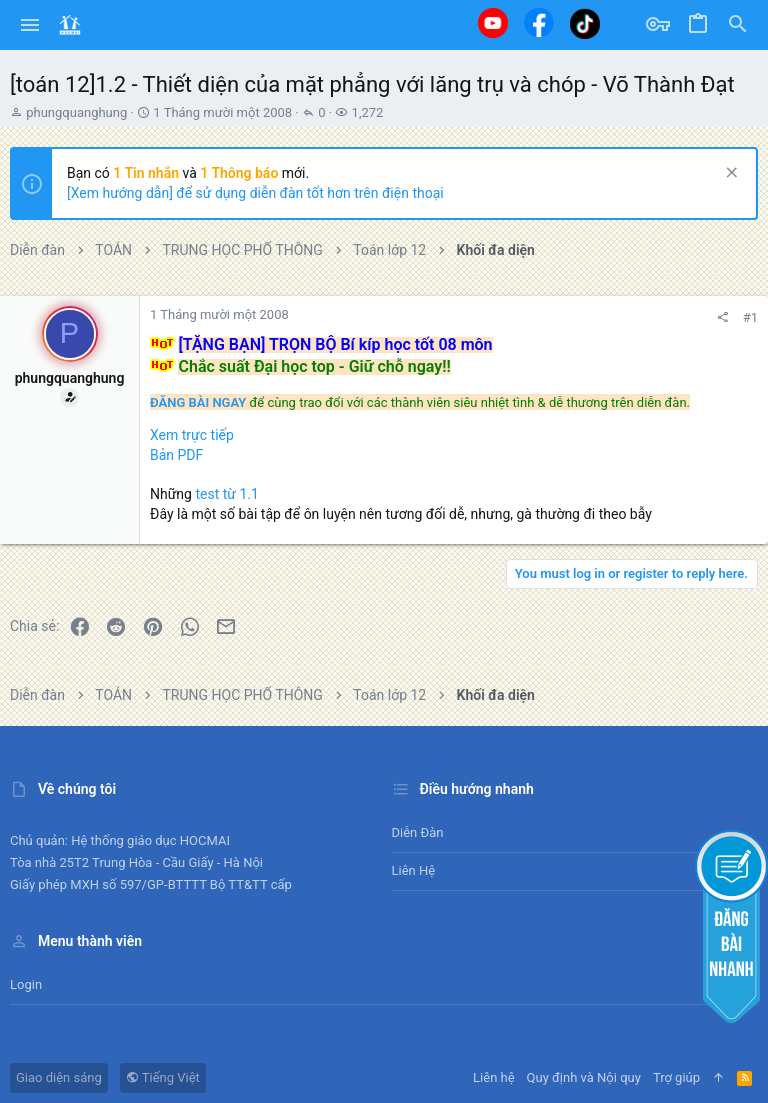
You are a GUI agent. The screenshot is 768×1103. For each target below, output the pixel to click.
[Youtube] (493, 23)
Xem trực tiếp (192, 435)
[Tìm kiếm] (738, 25)
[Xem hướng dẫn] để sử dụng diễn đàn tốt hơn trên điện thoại (255, 193)
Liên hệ (414, 870)
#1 (750, 317)
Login (26, 984)
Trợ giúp (676, 1077)
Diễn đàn (418, 832)
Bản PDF (176, 455)
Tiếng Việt (163, 1077)
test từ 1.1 (226, 494)
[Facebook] (539, 22)
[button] (30, 25)
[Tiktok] (585, 23)
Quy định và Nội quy (584, 1077)
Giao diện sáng (59, 1077)
